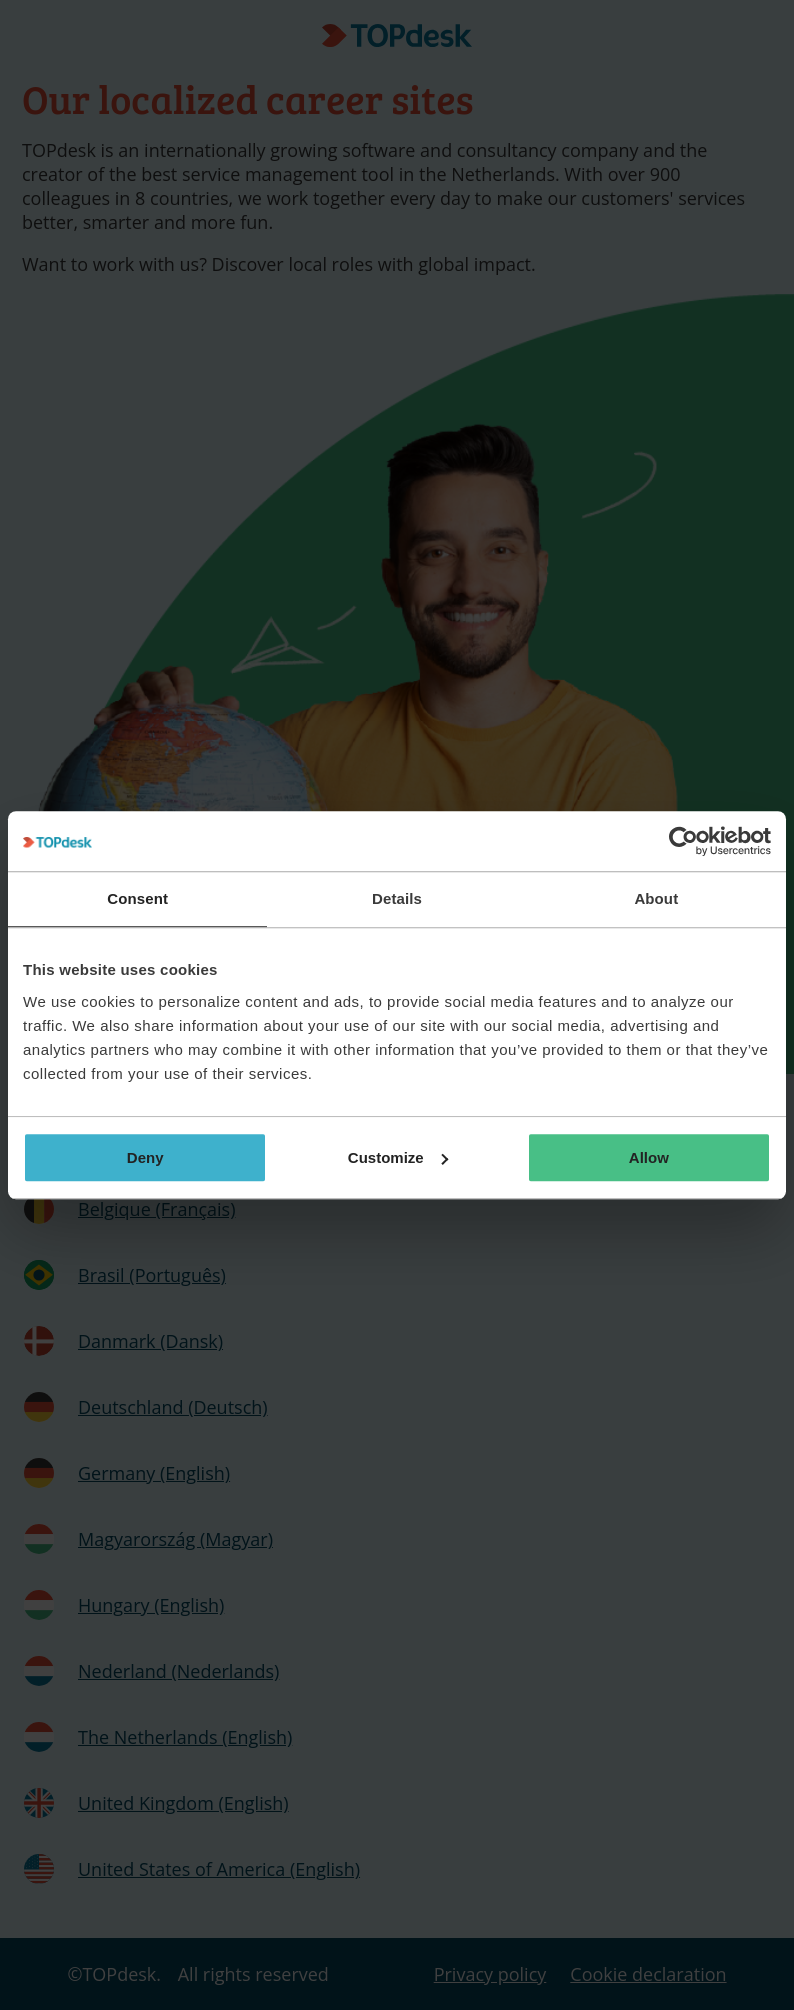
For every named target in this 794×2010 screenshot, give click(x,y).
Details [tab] (397, 898)
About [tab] (656, 898)
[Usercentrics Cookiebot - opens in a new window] (683, 841)
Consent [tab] (137, 898)
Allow (649, 1157)
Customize (398, 1157)
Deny (145, 1157)
